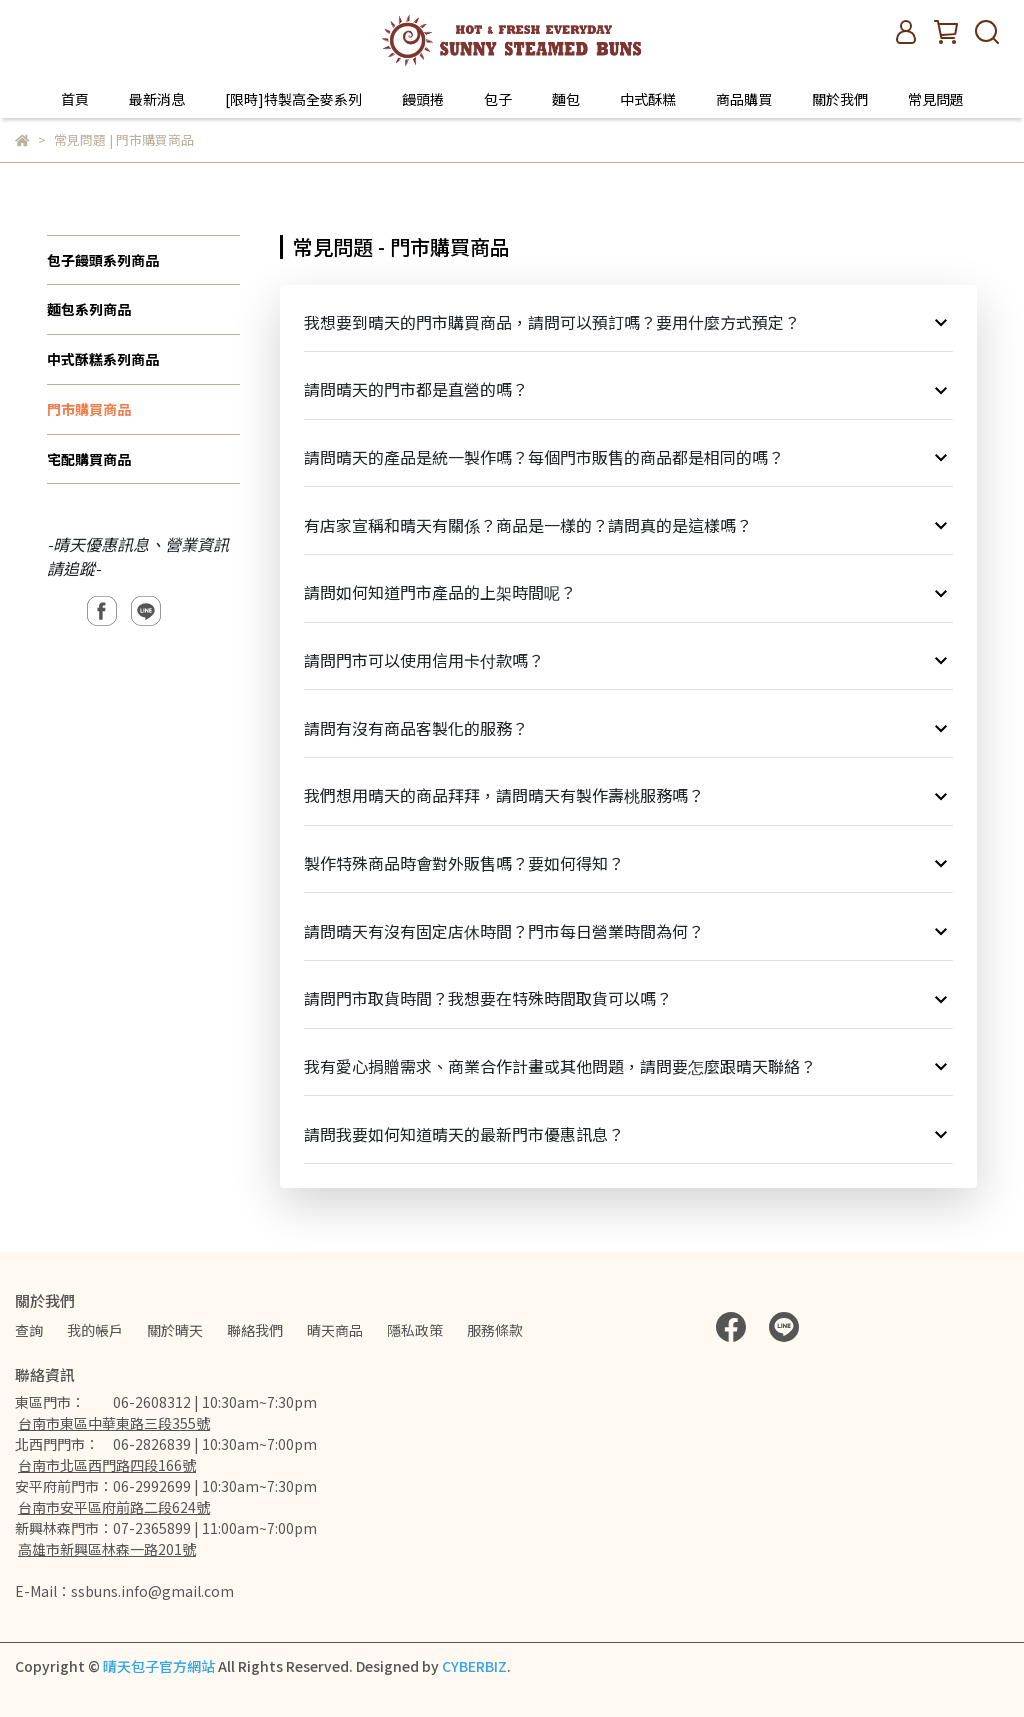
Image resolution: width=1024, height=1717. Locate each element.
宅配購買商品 (89, 459)
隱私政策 (415, 1330)
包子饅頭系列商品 (103, 260)
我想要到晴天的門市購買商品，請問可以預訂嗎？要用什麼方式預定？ (629, 322)
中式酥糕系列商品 (103, 359)
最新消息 (157, 99)
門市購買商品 (89, 409)
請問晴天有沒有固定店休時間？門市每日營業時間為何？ (629, 930)
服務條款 (495, 1330)
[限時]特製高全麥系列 (293, 99)
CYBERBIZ (474, 1666)
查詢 (29, 1330)
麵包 (566, 99)
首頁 (75, 99)
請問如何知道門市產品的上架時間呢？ (629, 592)
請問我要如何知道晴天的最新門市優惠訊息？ (629, 1133)
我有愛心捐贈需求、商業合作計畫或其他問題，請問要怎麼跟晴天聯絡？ (629, 1066)
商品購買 (744, 99)
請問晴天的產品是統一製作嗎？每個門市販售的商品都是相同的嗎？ (629, 457)
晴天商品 (335, 1330)
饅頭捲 (423, 99)
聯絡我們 (255, 1330)
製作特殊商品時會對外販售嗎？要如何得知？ (629, 863)
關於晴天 (175, 1330)
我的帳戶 (95, 1330)
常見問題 (936, 99)
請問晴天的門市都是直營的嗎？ (629, 389)
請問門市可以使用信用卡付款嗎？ (629, 660)
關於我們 (840, 99)
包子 (498, 99)
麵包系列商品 (89, 309)
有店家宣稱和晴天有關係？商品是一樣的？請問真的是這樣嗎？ (629, 524)
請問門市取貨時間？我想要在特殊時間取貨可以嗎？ (629, 998)
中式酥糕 (648, 99)
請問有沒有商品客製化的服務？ (629, 727)
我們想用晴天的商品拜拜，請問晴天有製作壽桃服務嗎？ (629, 795)
